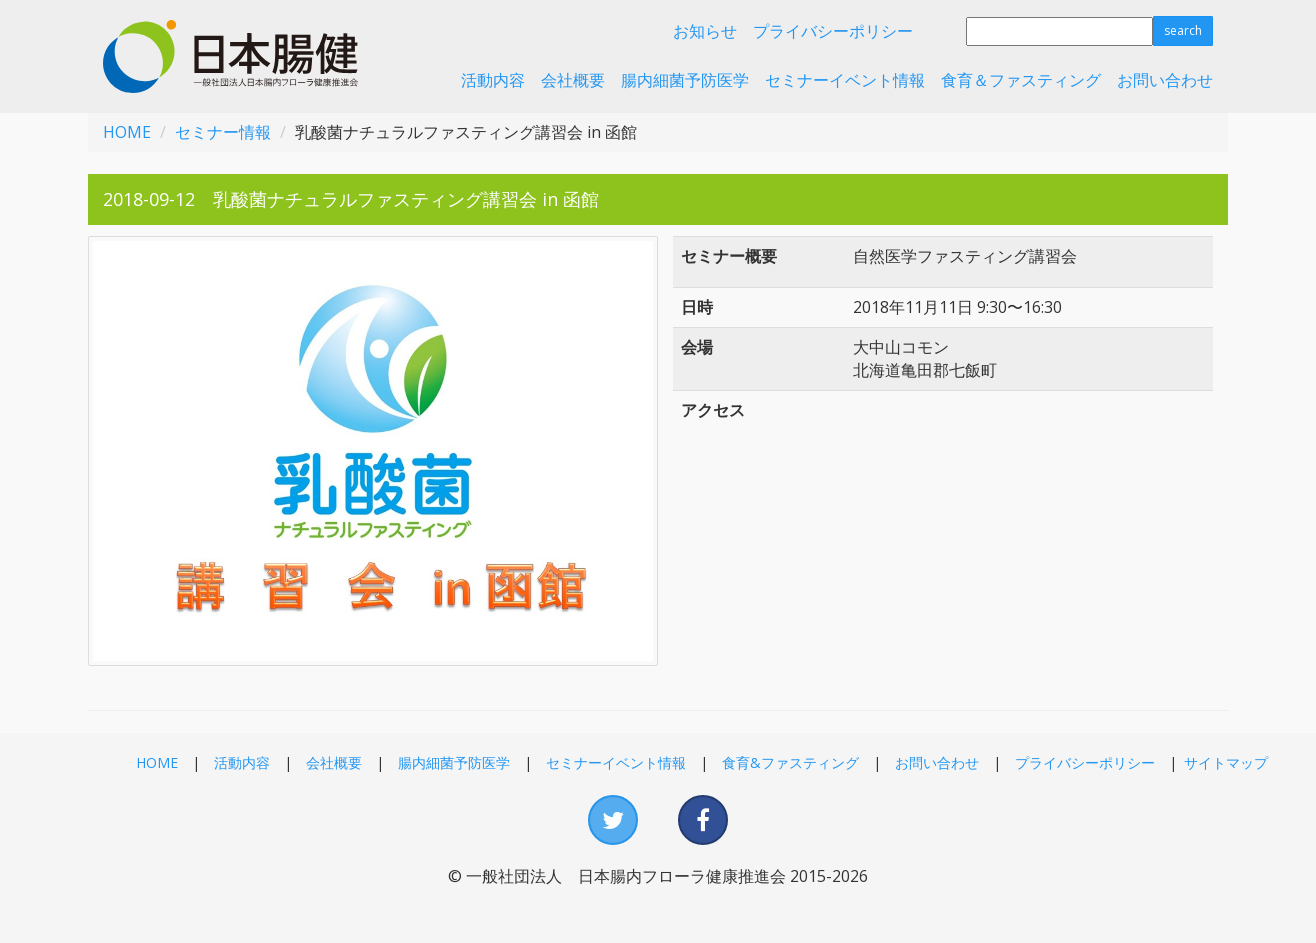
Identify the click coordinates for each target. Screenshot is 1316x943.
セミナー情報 (223, 132)
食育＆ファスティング (1021, 80)
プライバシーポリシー (833, 31)
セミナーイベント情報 (845, 80)
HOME (127, 132)
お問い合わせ (1165, 80)
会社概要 (573, 80)
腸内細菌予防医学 (685, 80)
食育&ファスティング (790, 762)
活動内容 (493, 80)
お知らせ (705, 31)
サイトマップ (1226, 762)
